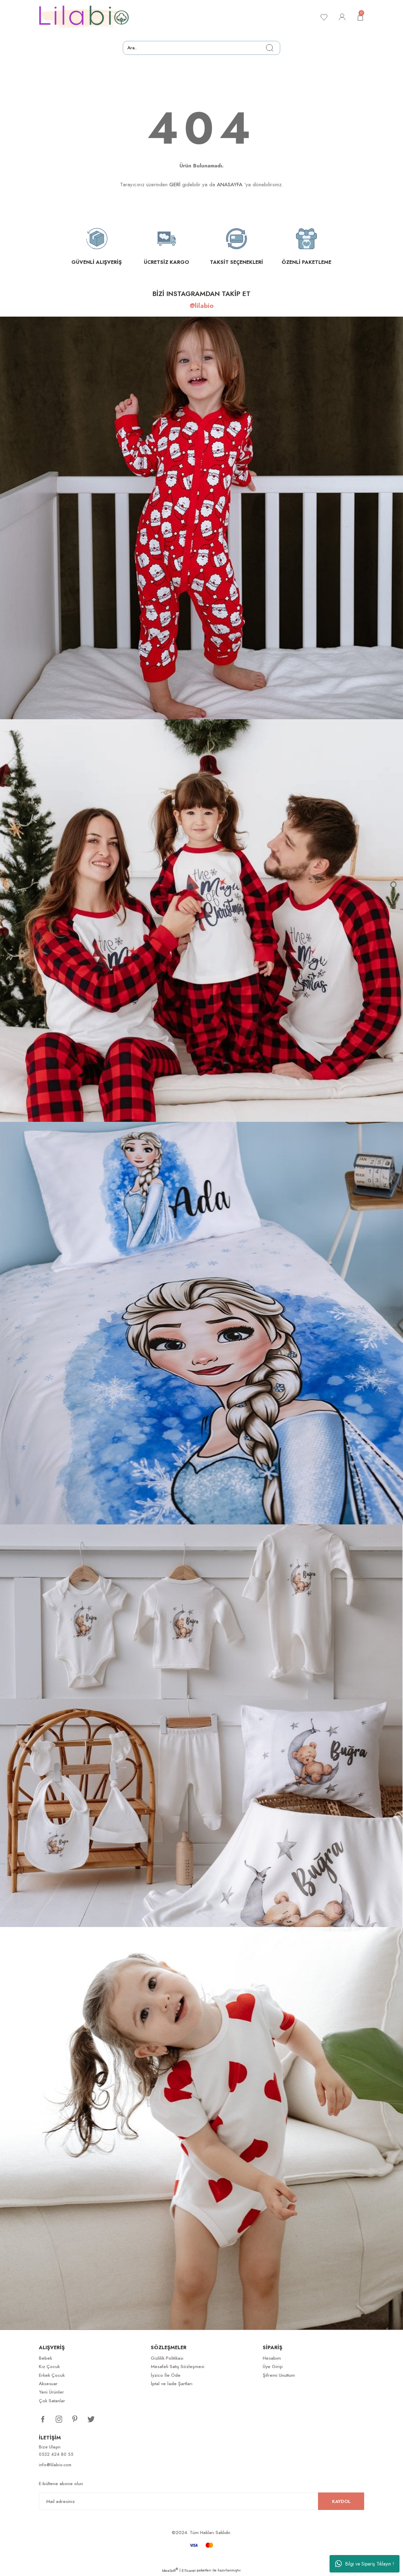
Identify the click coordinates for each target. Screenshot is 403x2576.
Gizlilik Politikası (167, 2358)
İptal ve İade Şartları (171, 2383)
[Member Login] (341, 17)
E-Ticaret (189, 2571)
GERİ (175, 184)
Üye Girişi (273, 2366)
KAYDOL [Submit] (341, 2502)
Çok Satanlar (52, 2400)
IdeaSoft (170, 2571)
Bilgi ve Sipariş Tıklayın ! (364, 2564)
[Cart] (360, 17)
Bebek (45, 2358)
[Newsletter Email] (201, 2502)
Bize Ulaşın (50, 2447)
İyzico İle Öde (166, 2375)
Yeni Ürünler (51, 2392)
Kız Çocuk (49, 2366)
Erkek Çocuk (52, 2375)
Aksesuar (48, 2383)
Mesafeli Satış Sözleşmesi (177, 2366)
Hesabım (272, 2358)
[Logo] (84, 17)
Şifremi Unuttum (279, 2375)
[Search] (201, 48)
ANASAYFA (229, 184)
